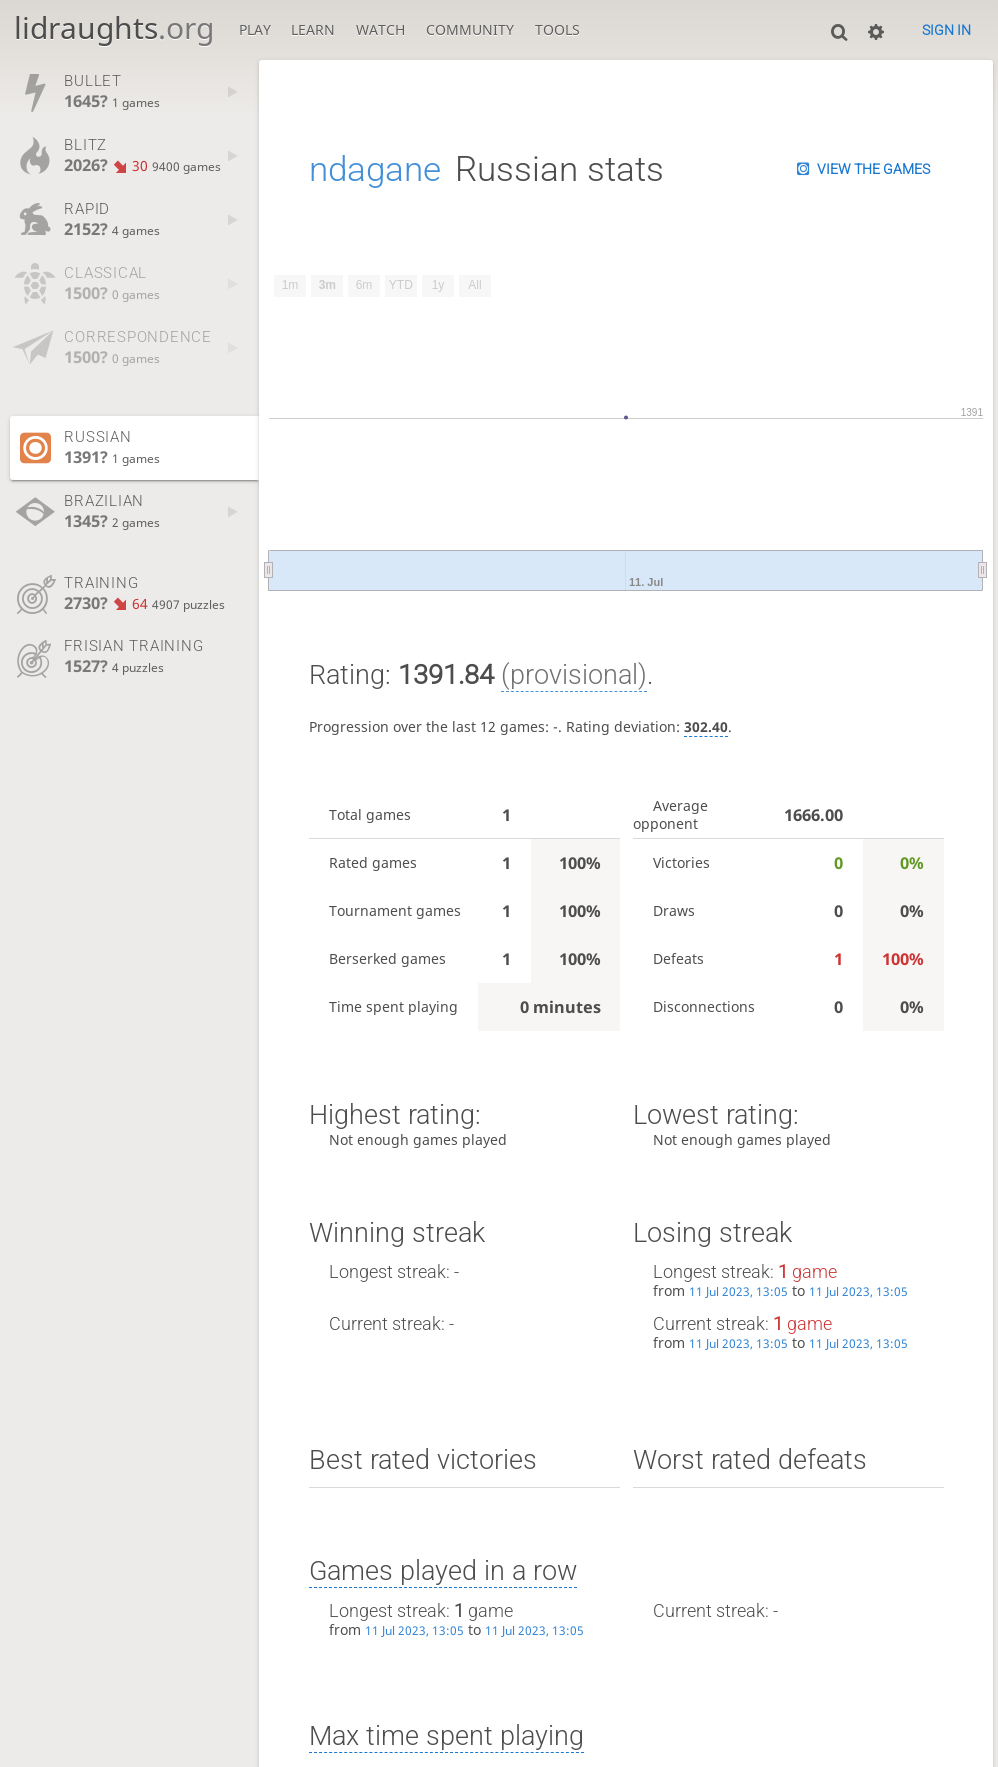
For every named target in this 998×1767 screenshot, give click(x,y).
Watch (380, 30)
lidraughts (114, 27)
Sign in (946, 30)
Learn (313, 30)
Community (470, 30)
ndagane (375, 169)
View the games (873, 169)
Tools (557, 30)
